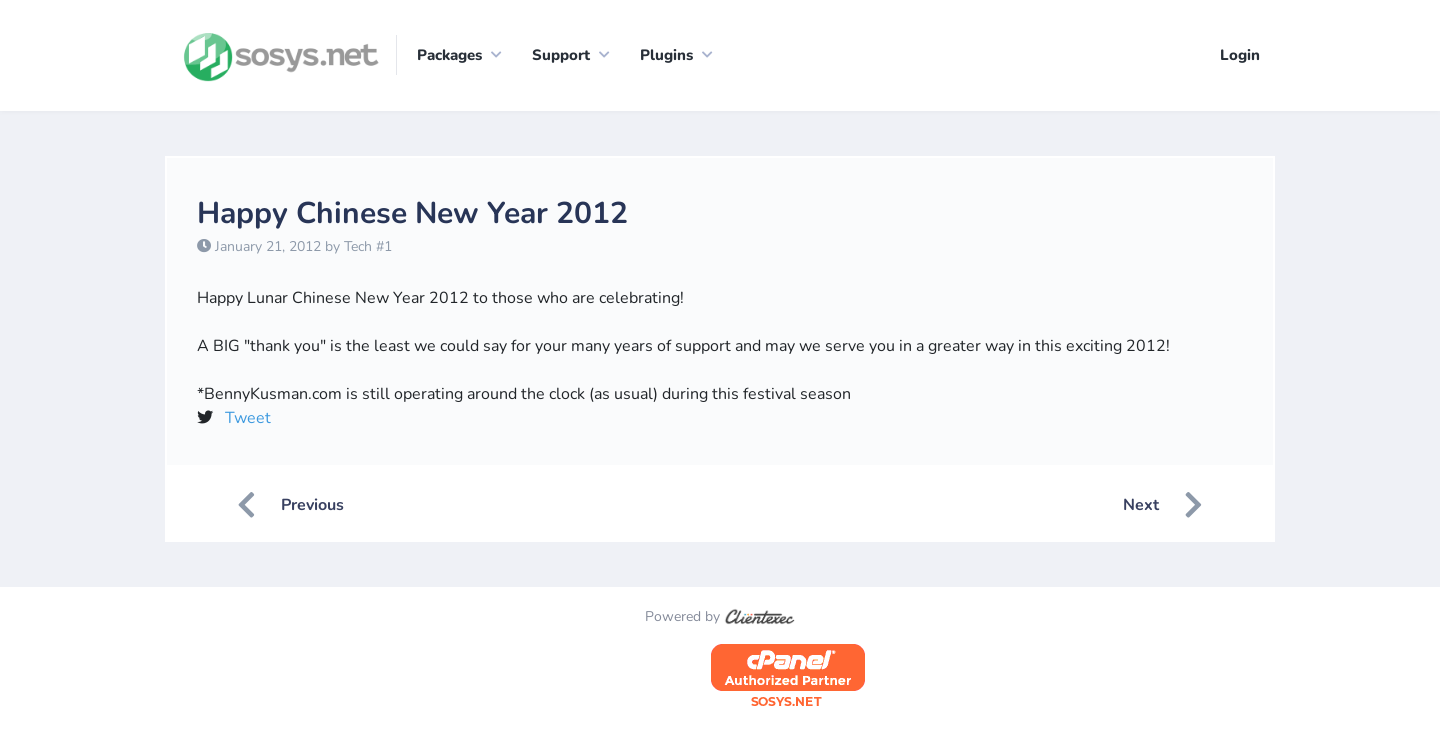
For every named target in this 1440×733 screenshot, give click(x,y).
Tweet (248, 418)
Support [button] (561, 55)
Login (1240, 55)
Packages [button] (449, 55)
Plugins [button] (666, 55)
